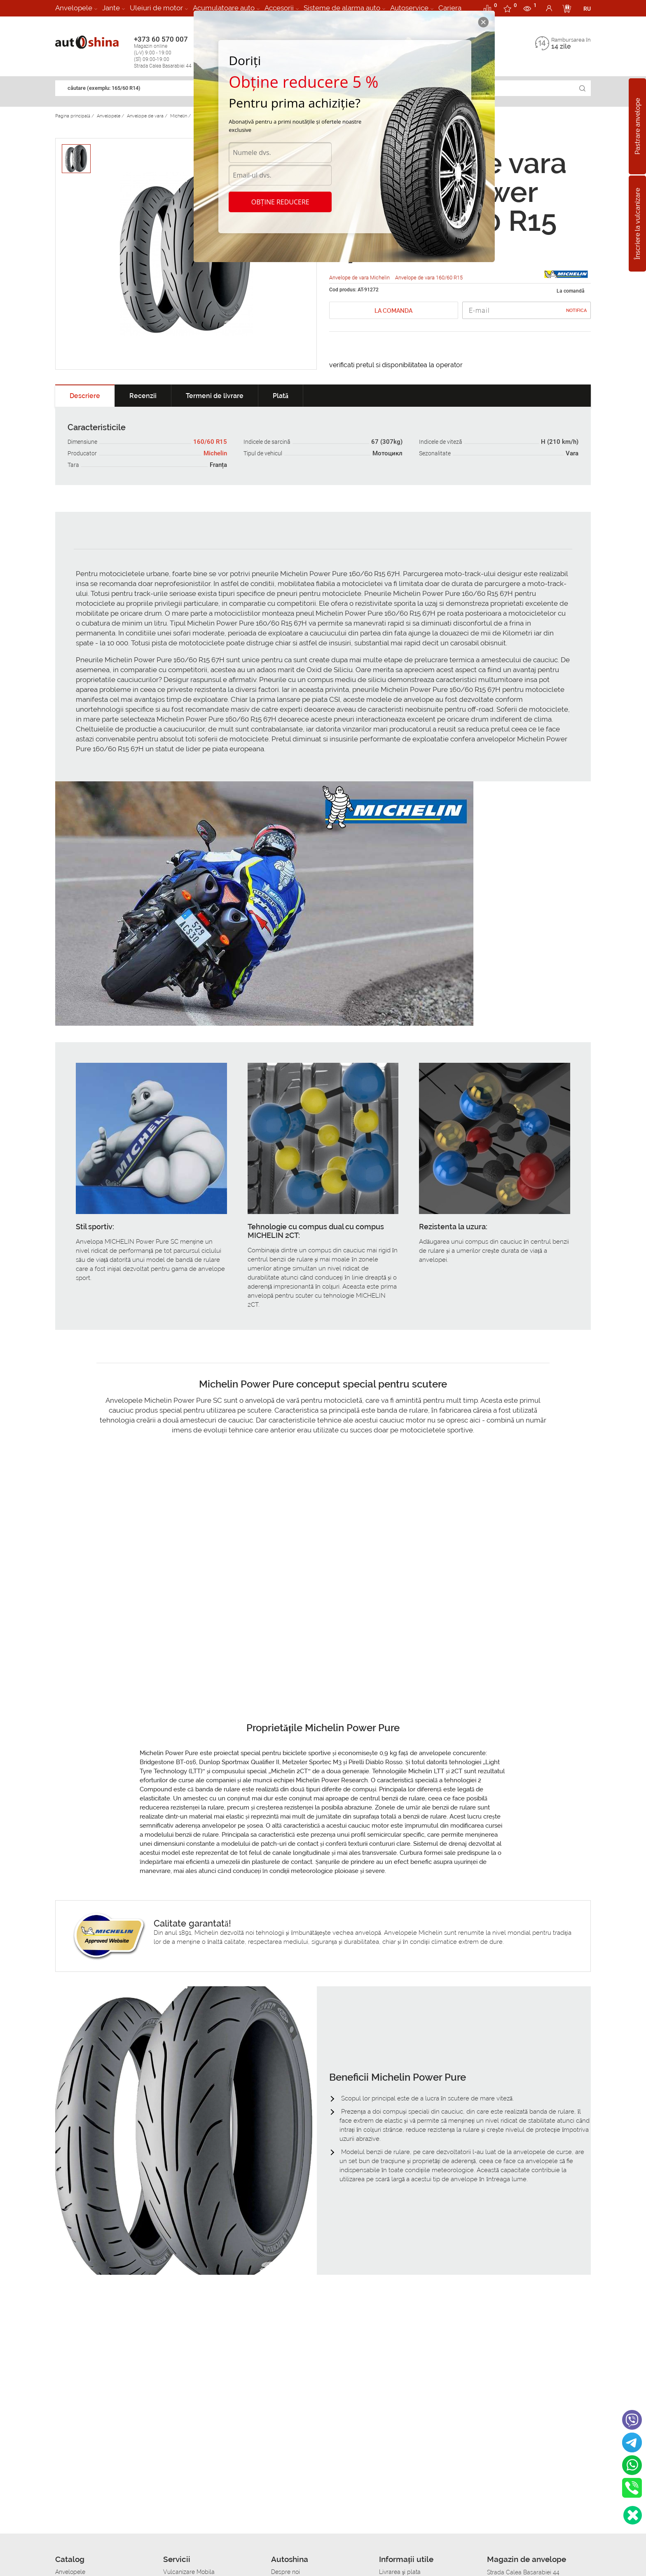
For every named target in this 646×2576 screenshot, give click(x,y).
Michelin (215, 453)
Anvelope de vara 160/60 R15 (429, 277)
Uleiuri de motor (156, 8)
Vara (572, 453)
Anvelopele (73, 8)
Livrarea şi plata (400, 2572)
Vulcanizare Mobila (189, 2572)
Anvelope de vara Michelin (360, 277)
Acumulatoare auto (224, 8)
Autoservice (409, 8)
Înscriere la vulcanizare (637, 223)
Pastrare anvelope (637, 126)
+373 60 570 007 (171, 52)
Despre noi (285, 2572)
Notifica (576, 310)
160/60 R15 (210, 441)
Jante (111, 8)
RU (587, 8)
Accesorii (279, 8)
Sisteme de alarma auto (342, 8)
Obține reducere (280, 201)
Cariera (449, 8)
